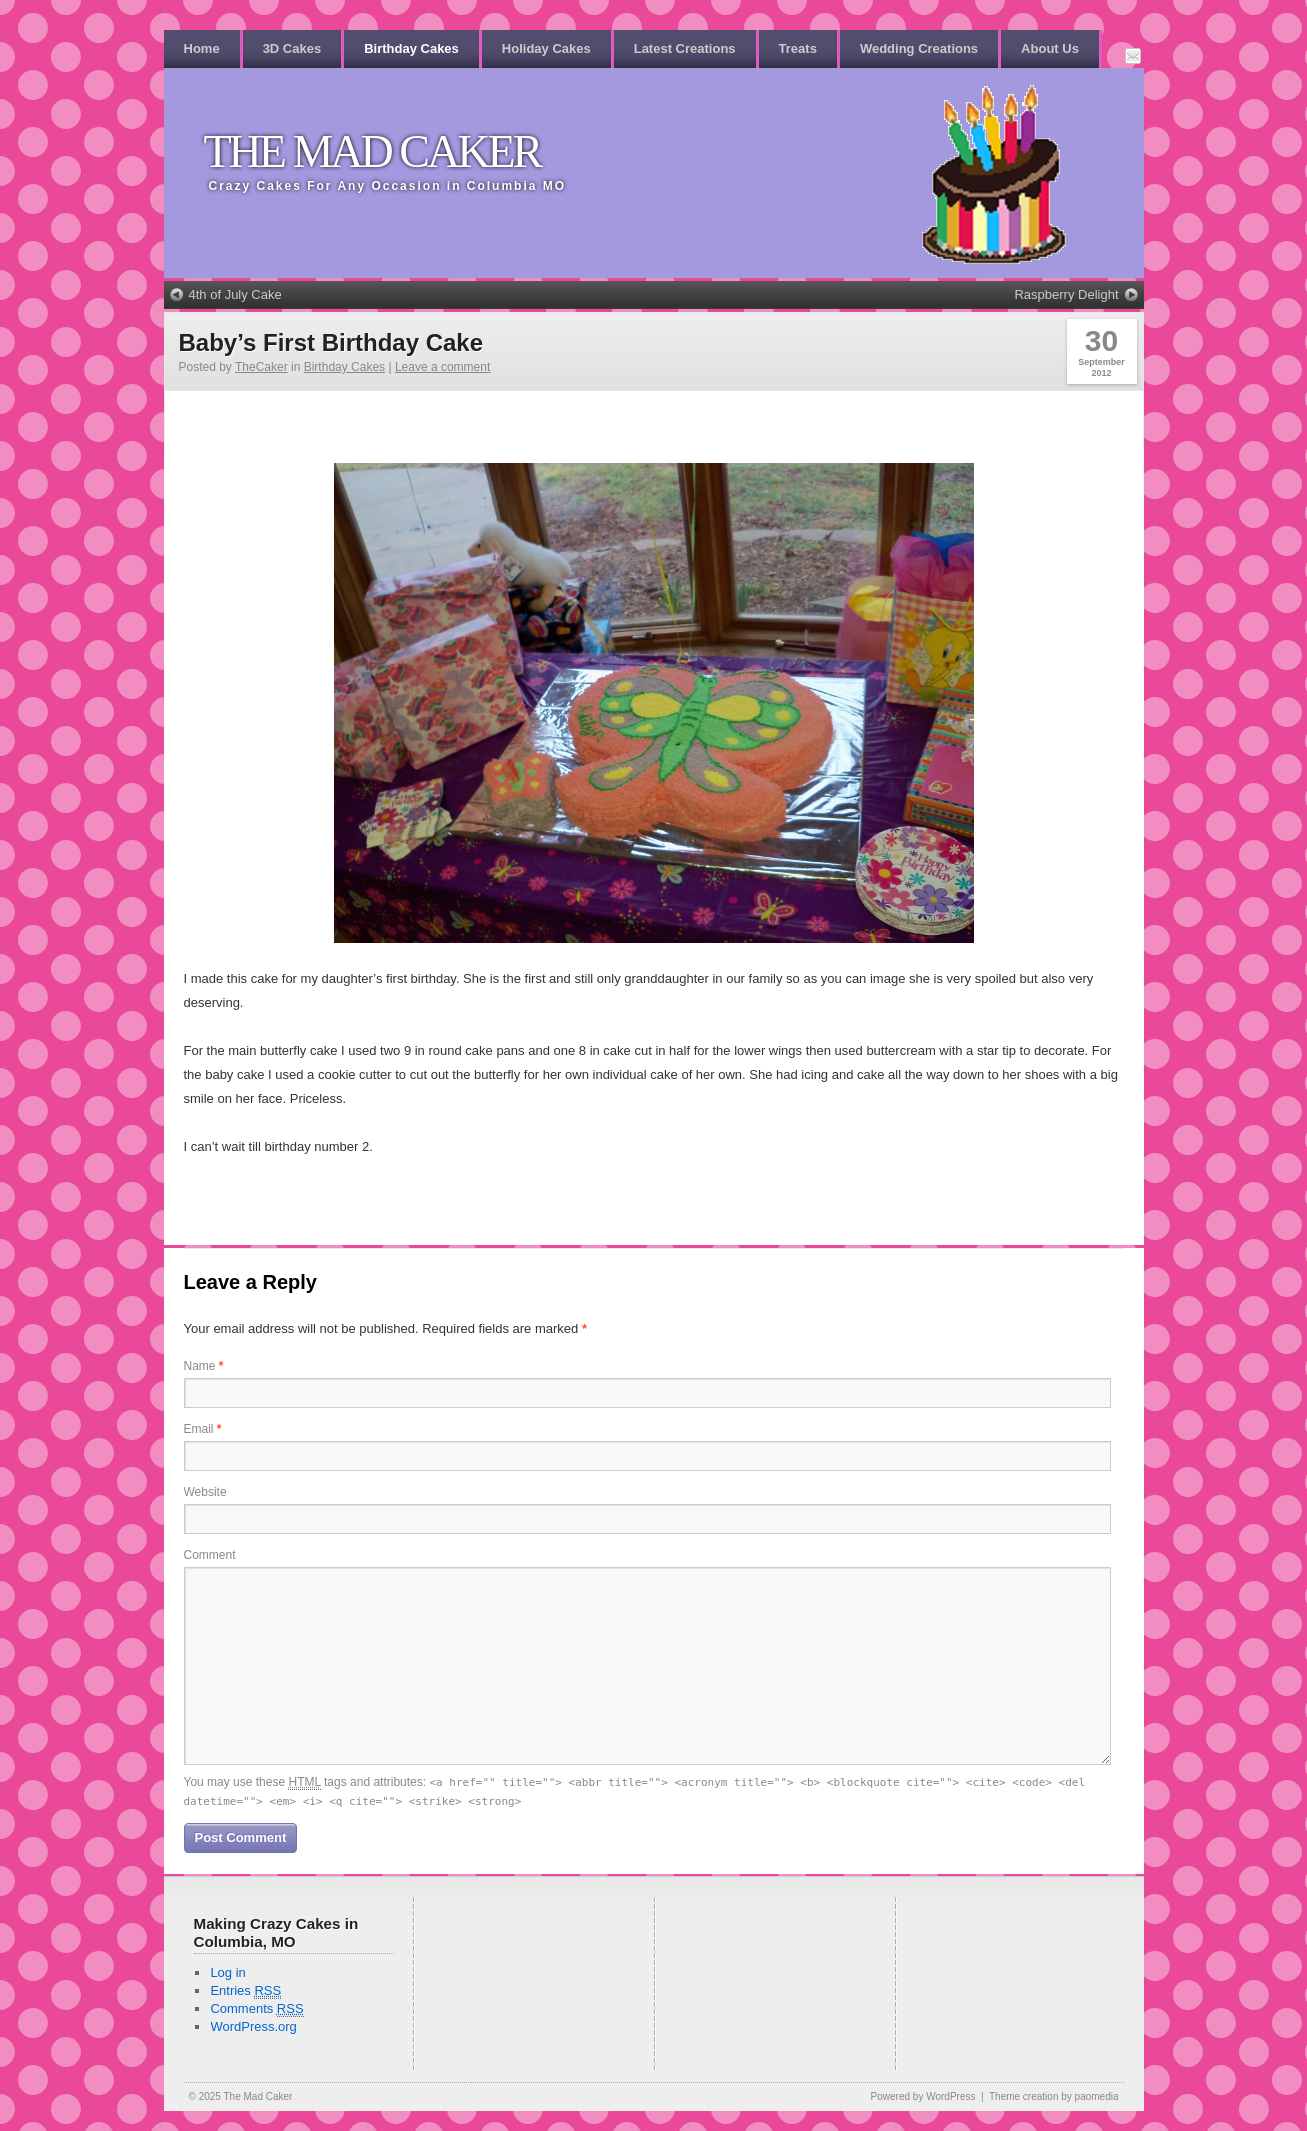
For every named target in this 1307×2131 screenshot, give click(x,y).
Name (204, 1366)
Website (205, 1492)
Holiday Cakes (546, 48)
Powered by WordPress (923, 2096)
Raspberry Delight (1066, 294)
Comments (256, 2009)
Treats (798, 48)
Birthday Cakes (411, 48)
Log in (227, 1972)
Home (202, 48)
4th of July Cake (235, 294)
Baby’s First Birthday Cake (331, 342)
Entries (245, 1991)
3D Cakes (292, 48)
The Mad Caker (372, 151)
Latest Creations (685, 48)
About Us (1050, 48)
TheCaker (261, 367)
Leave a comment (442, 367)
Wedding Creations (919, 48)
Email (203, 1429)
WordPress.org (253, 2026)
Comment (210, 1555)
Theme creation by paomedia (1054, 2096)
